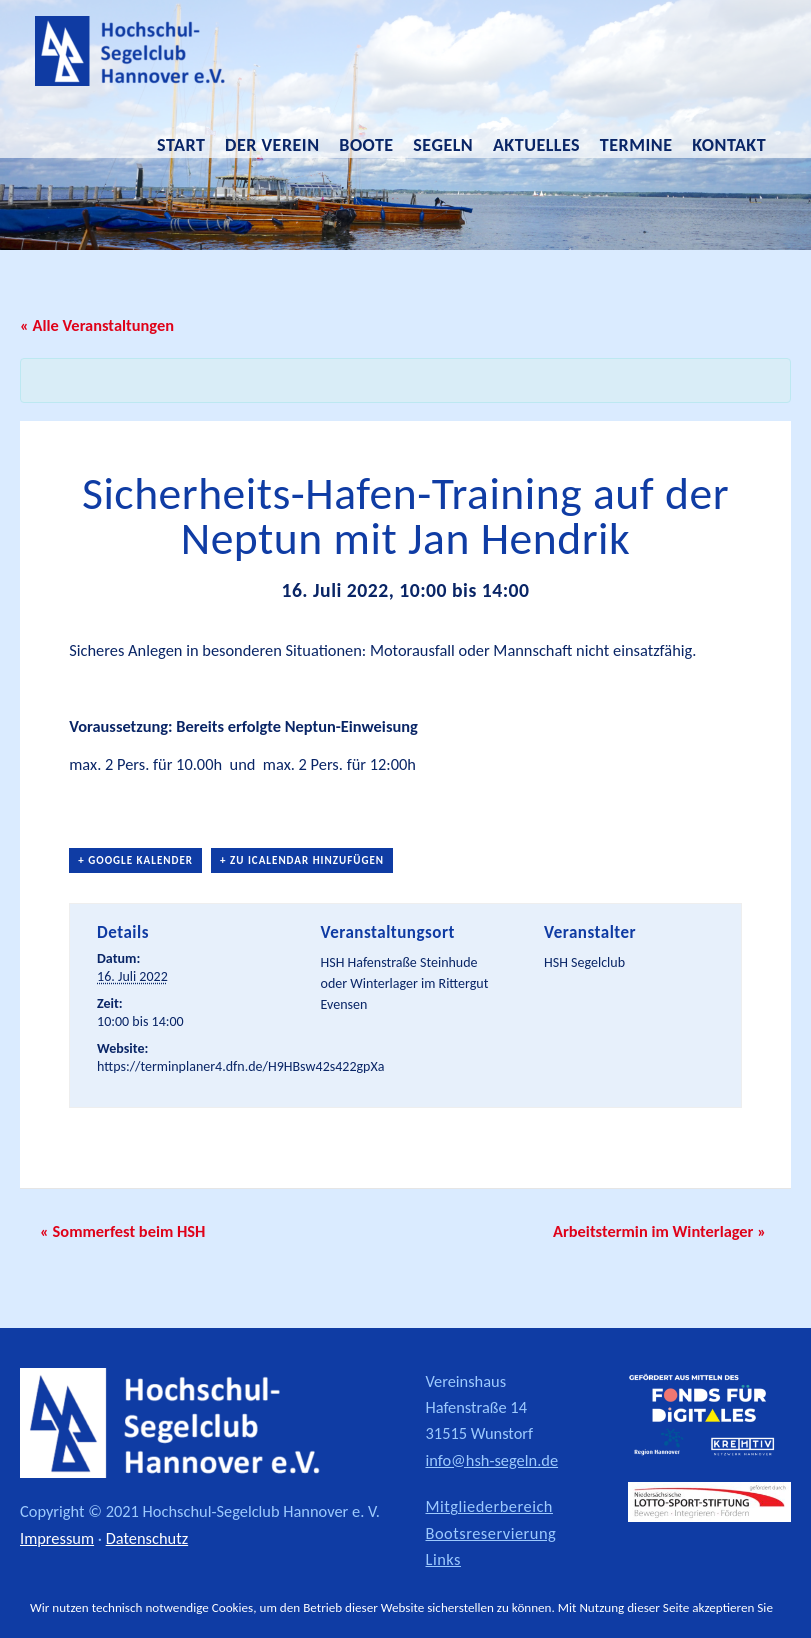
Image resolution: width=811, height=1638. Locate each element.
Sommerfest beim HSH (122, 1231)
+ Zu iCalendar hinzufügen (302, 860)
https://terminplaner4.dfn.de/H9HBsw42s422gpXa (240, 1066)
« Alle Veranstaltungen (97, 325)
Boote (366, 145)
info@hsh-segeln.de (492, 1460)
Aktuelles (536, 145)
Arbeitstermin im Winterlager (659, 1231)
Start (181, 145)
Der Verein (272, 145)
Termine (636, 145)
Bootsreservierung (491, 1533)
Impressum (57, 1538)
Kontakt (729, 145)
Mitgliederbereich (489, 1506)
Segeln (443, 145)
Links (444, 1559)
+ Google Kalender (135, 860)
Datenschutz (147, 1538)
